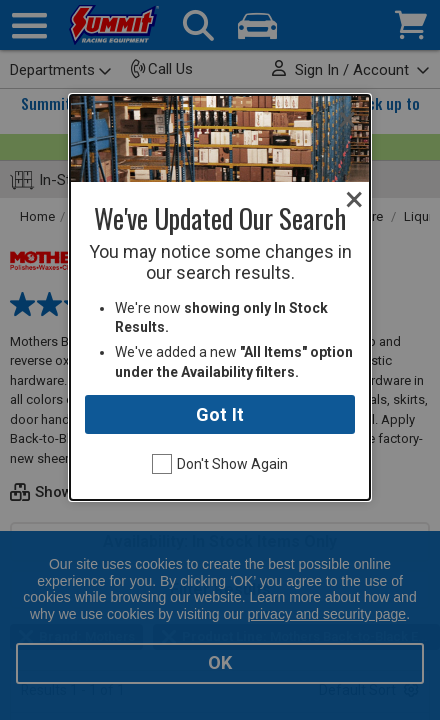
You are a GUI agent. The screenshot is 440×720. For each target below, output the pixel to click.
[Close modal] (354, 199)
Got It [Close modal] (220, 414)
